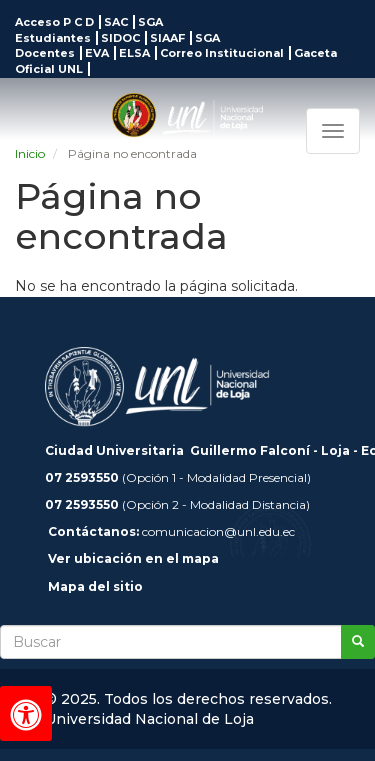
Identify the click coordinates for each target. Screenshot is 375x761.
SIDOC (120, 38)
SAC (116, 22)
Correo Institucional (222, 53)
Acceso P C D (54, 22)
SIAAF (167, 38)
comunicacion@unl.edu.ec (218, 531)
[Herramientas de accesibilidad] (26, 713)
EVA (97, 53)
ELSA (134, 53)
